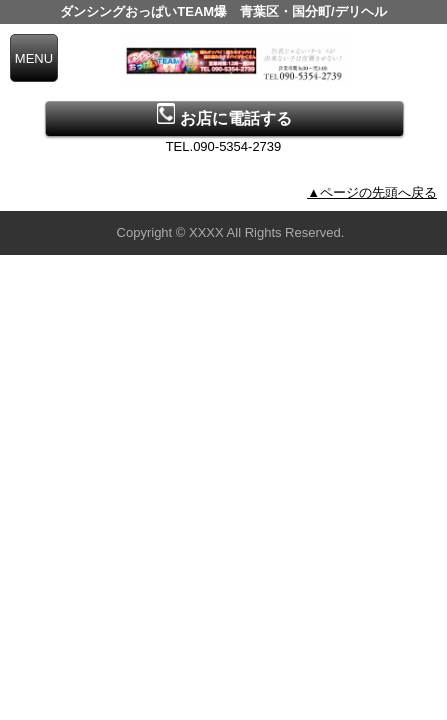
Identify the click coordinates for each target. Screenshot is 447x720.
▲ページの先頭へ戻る (372, 192)
